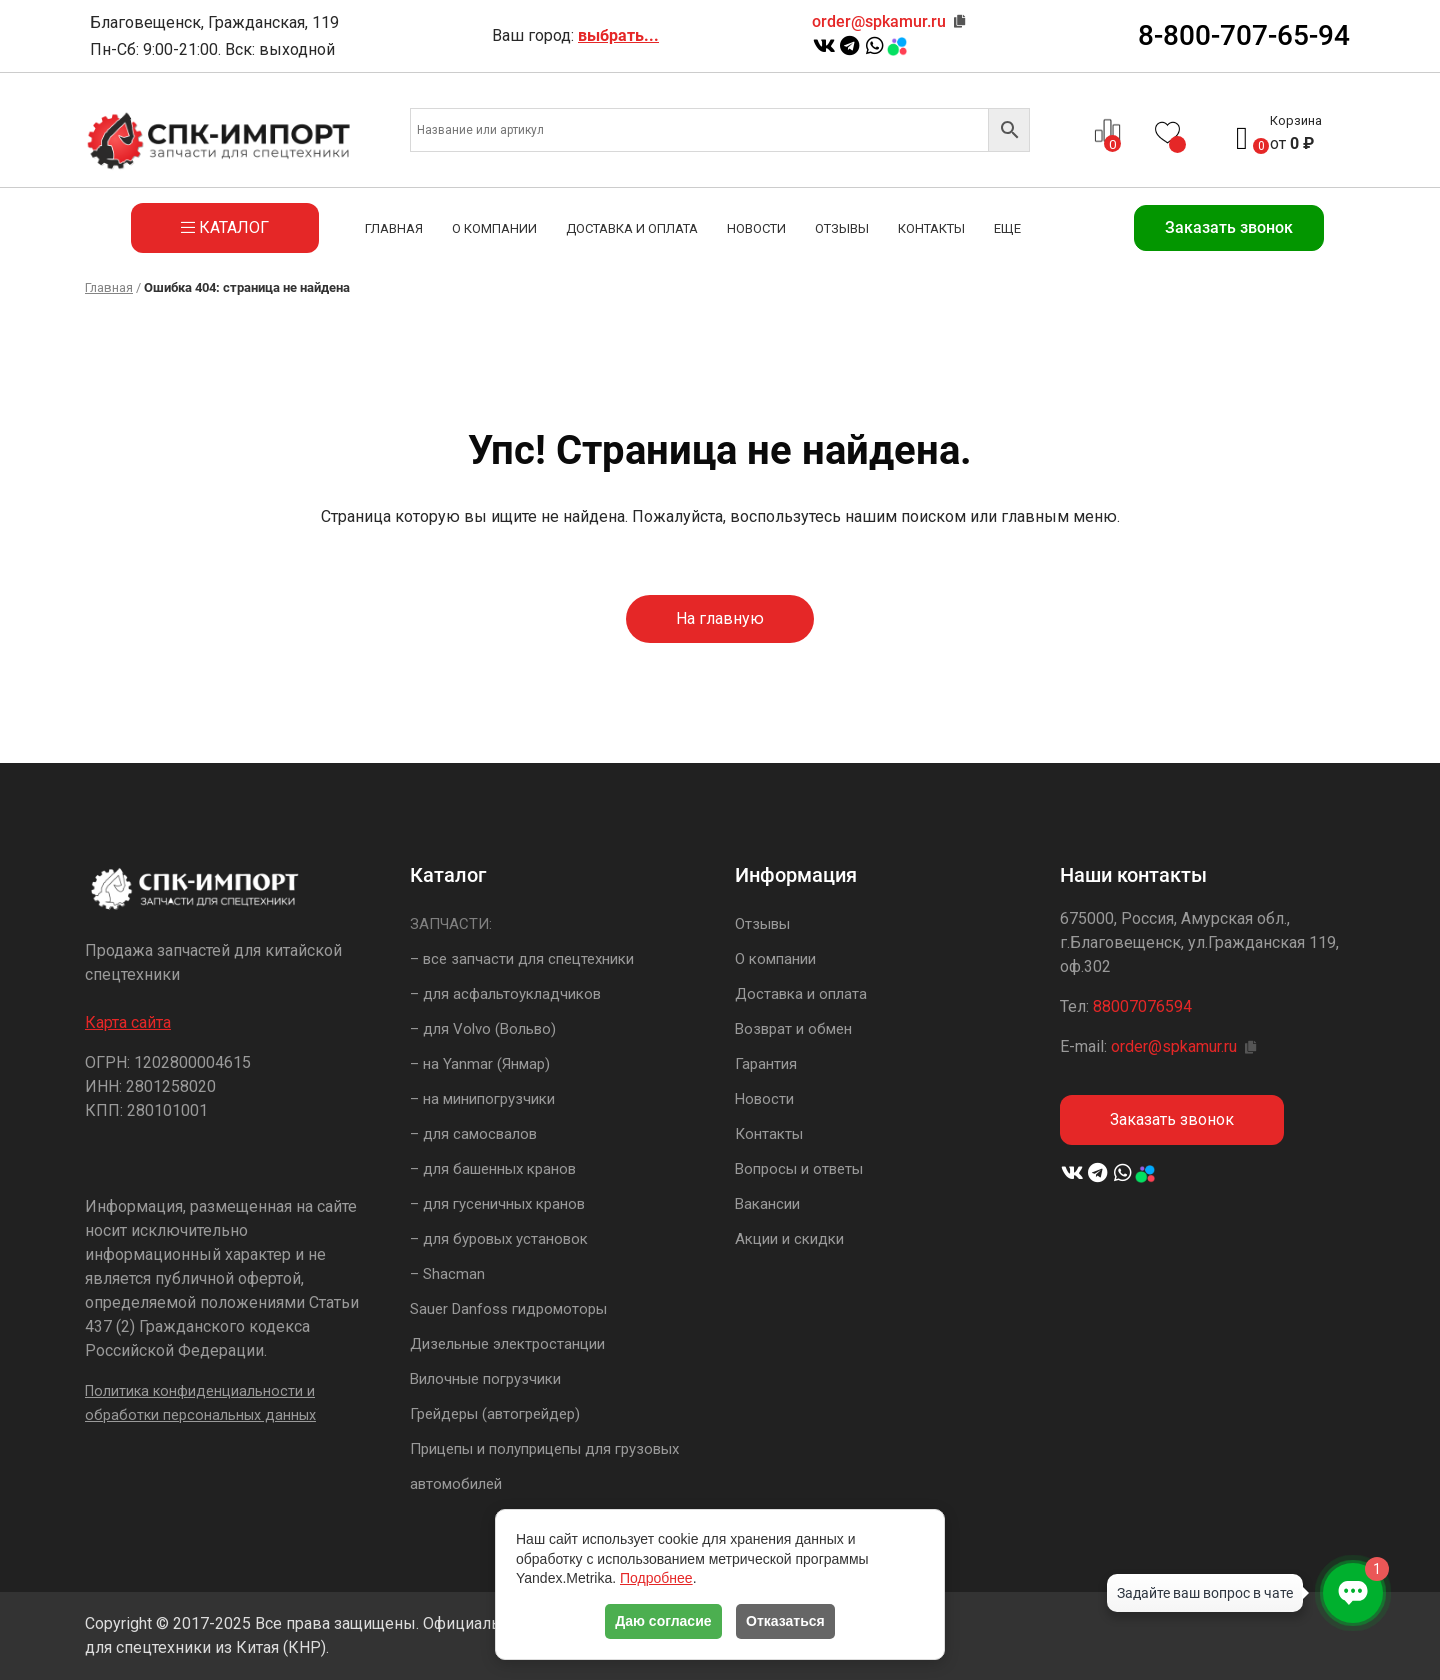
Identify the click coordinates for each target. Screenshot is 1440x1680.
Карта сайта (128, 1022)
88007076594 (1142, 1006)
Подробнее (656, 1578)
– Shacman (447, 1274)
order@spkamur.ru (879, 21)
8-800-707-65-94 (1244, 35)
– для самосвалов (473, 1134)
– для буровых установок (499, 1239)
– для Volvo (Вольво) (483, 1029)
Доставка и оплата (632, 228)
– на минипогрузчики (482, 1099)
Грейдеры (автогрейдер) (495, 1414)
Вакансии (767, 1204)
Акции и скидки (789, 1239)
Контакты (931, 228)
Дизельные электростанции (507, 1344)
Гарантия (766, 1064)
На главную (720, 618)
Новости (756, 228)
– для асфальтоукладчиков (505, 994)
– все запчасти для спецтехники (522, 959)
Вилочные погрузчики (485, 1379)
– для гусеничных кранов (497, 1204)
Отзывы (842, 228)
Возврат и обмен (793, 1029)
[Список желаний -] (1170, 130)
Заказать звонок (1229, 227)
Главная (394, 228)
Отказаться (785, 1621)
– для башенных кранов (493, 1169)
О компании (494, 228)
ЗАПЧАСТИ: (451, 924)
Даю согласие (663, 1621)
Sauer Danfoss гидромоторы (508, 1309)
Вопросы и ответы (799, 1169)
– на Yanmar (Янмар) (480, 1064)
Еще (1007, 228)
